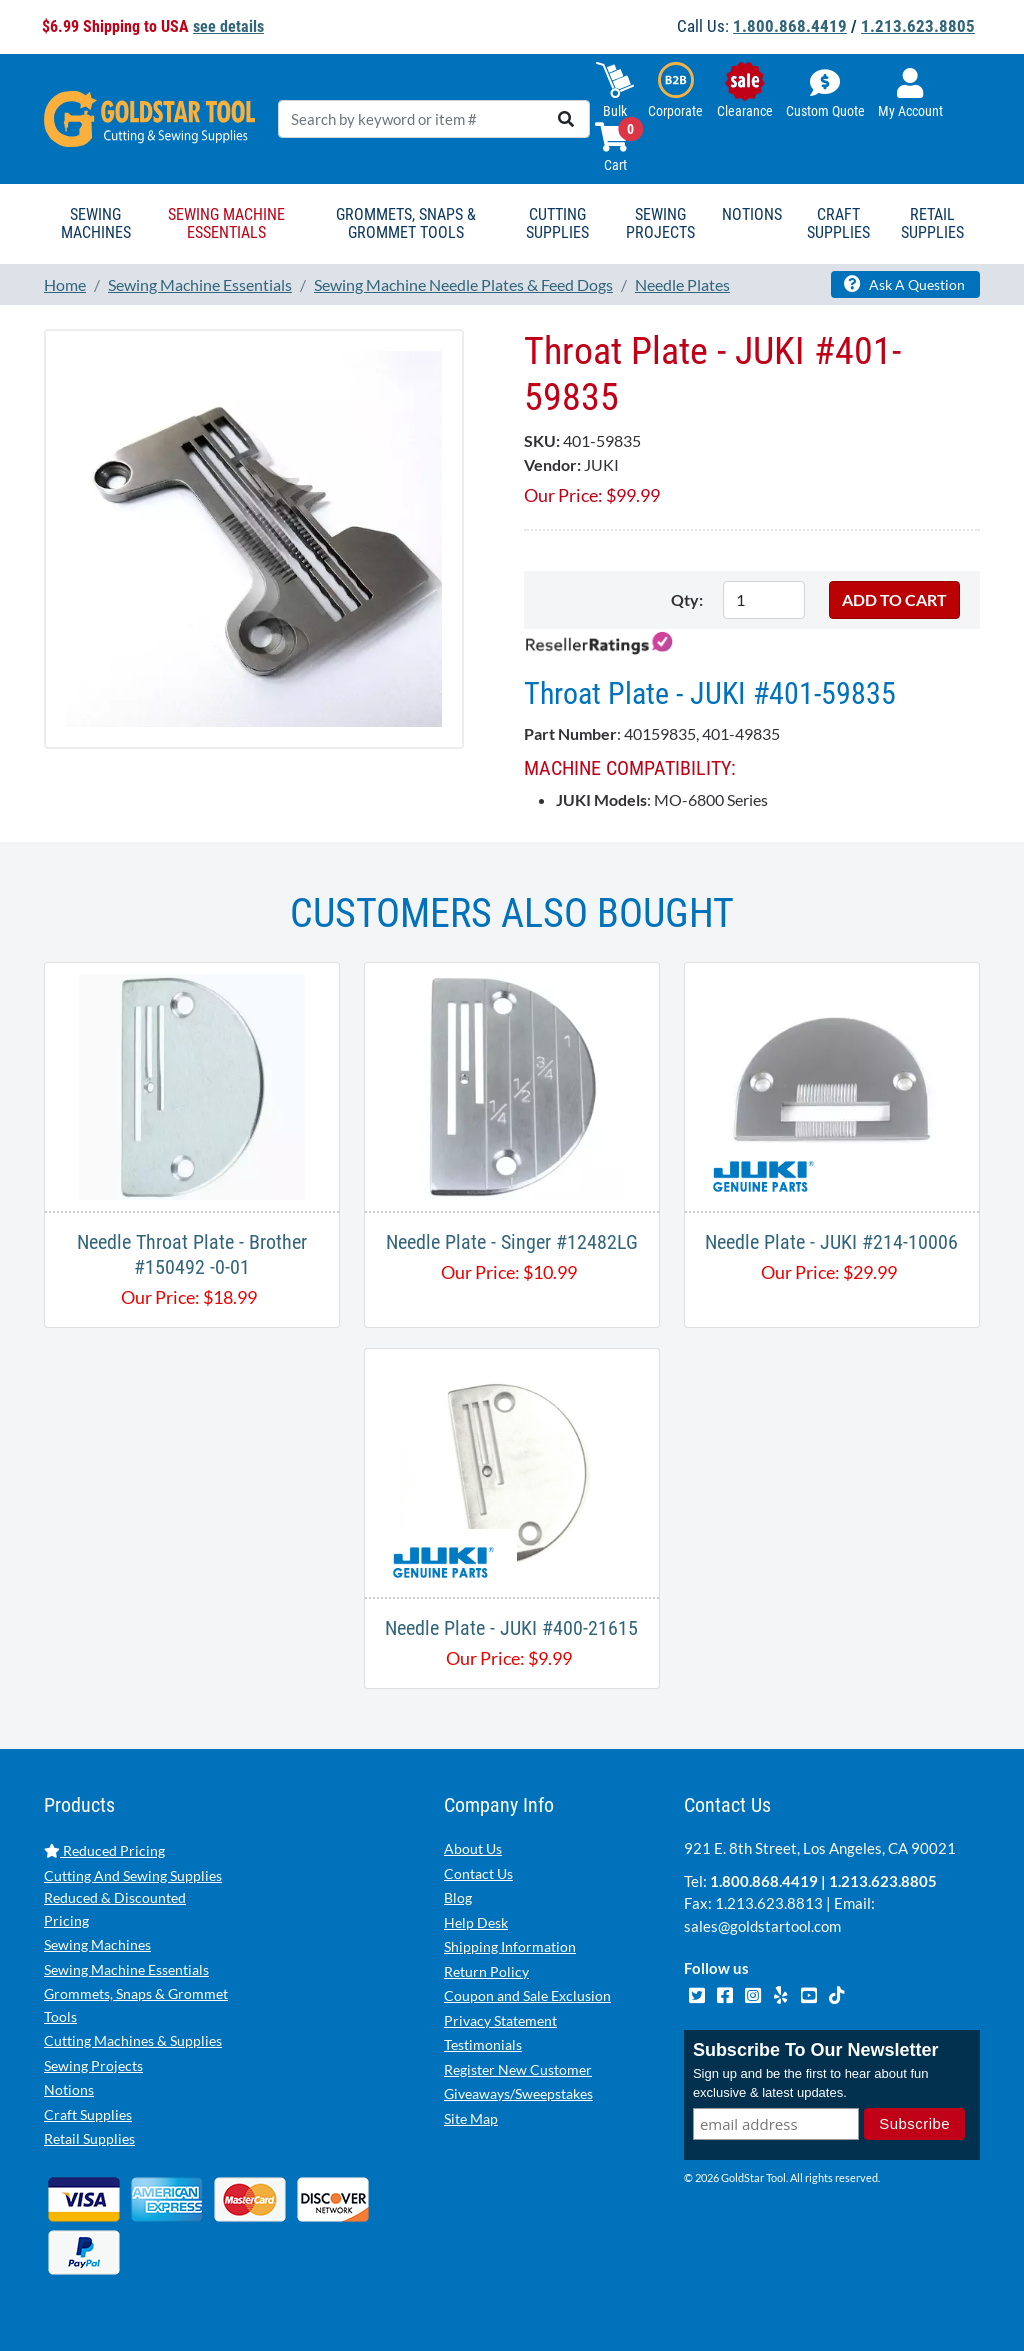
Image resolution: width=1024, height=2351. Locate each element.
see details (228, 26)
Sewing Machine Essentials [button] (226, 223)
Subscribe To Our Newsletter (816, 2050)
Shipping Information (510, 1946)
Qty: (687, 599)
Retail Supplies (89, 2138)
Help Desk (476, 1922)
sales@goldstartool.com (762, 1926)
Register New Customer (518, 2069)
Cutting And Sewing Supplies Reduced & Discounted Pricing (133, 1898)
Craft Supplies (88, 2114)
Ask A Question (904, 284)
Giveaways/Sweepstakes (518, 2093)
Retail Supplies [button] (932, 223)
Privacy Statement (500, 2020)
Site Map (471, 2118)
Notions (69, 2089)
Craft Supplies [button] (838, 223)
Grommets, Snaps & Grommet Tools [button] (406, 223)
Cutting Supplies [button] (557, 223)
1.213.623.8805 (918, 26)
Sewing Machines (97, 1944)
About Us (473, 1848)
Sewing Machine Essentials (126, 1969)
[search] (566, 119)
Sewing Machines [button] (96, 223)
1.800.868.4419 (790, 26)
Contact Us (478, 1873)
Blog (458, 1897)
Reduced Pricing (104, 1850)
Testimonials (483, 2044)
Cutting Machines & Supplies (133, 2040)
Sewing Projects (93, 2065)
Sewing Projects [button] (660, 223)
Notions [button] (752, 214)
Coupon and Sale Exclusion (527, 1995)
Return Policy (486, 1971)
